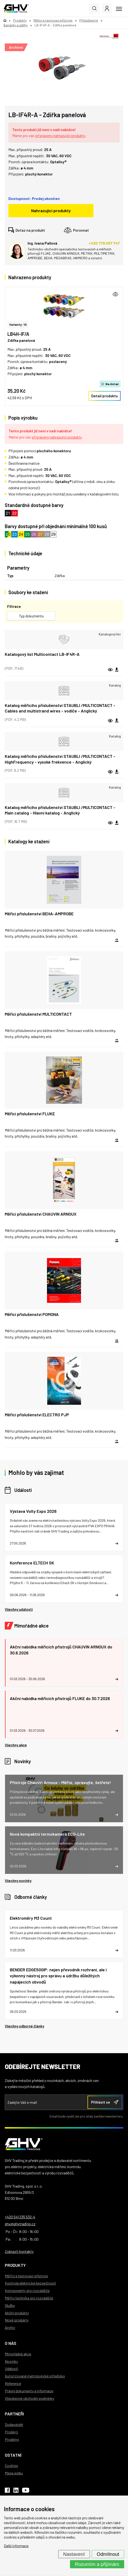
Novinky (22, 1761)
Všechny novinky (18, 1880)
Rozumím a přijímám (97, 2564)
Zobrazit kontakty (19, 2251)
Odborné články (30, 1897)
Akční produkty (17, 2313)
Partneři (14, 2413)
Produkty (15, 2265)
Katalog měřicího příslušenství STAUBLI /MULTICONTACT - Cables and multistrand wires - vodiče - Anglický (60, 708)
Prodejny (12, 2439)
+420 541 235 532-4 (20, 2216)
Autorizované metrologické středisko (35, 2376)
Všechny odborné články (24, 2026)
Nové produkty (17, 2320)
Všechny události (19, 1609)
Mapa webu (14, 2473)
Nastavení (74, 2554)
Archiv (10, 2327)
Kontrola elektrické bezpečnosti (30, 2283)
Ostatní (13, 2455)
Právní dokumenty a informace (29, 2391)
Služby (10, 2305)
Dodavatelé (14, 2424)
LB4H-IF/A (18, 334)
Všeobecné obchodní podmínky (29, 2398)
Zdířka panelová (21, 340)
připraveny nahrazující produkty (60, 135)
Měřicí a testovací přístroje (26, 2276)
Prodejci (11, 2432)
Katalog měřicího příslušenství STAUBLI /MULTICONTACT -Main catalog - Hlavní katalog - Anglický (60, 810)
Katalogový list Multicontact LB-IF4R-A (42, 654)
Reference (13, 2383)
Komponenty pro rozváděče (27, 2290)
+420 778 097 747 (104, 243)
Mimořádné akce (31, 1626)
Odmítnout (108, 2554)
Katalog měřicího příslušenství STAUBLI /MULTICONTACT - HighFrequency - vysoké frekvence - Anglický (60, 759)
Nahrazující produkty (51, 210)
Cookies (11, 2465)
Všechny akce (16, 1745)
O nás (10, 2343)
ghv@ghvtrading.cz (20, 2223)
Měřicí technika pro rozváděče (29, 2298)
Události (23, 1490)
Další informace (16, 2545)
